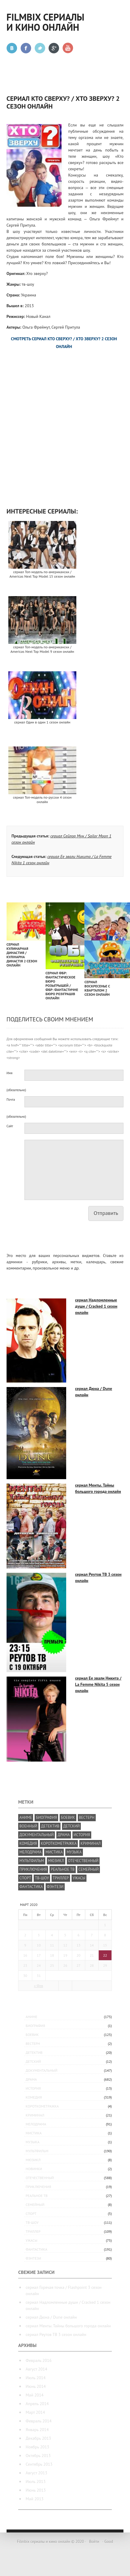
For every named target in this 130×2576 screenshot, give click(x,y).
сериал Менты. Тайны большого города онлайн (68, 2325)
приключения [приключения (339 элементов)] (33, 1869)
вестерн (33, 2043)
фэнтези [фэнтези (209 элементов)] (55, 1886)
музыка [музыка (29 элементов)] (73, 1852)
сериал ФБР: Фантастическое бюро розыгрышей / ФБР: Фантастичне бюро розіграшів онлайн (62, 985)
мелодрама (36, 2124)
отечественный (40, 2177)
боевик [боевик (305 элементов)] (68, 1817)
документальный (41, 2070)
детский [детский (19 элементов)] (71, 1826)
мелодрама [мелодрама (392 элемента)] (30, 1852)
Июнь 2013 (36, 2490)
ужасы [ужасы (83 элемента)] (79, 1878)
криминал (35, 2115)
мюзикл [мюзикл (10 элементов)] (56, 1860)
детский (33, 2061)
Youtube (68, 48)
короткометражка (42, 2106)
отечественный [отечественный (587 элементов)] (83, 1860)
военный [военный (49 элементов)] (28, 1826)
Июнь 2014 (36, 2386)
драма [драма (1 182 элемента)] (64, 1834)
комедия (34, 2097)
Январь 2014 (37, 2429)
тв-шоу (32, 2222)
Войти (94, 2541)
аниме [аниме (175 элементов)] (25, 1817)
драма (31, 2079)
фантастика (36, 2249)
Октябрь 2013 (38, 2455)
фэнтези (33, 2258)
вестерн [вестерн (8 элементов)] (87, 1817)
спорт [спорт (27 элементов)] (25, 1878)
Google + (54, 48)
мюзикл (33, 2160)
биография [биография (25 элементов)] (46, 1817)
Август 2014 (36, 2369)
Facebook (26, 48)
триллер (33, 2231)
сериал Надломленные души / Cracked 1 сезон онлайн (96, 1306)
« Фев (38, 1985)
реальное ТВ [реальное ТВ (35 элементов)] (63, 1869)
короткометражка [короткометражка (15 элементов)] (59, 1843)
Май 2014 (35, 2395)
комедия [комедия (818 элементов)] (28, 1843)
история (33, 2088)
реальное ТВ (36, 2195)
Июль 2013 (36, 2481)
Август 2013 (36, 2473)
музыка (32, 2142)
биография (35, 2025)
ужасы (31, 2240)
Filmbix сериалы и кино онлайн (45, 22)
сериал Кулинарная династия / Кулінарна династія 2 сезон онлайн (22, 954)
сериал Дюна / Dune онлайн (51, 2317)
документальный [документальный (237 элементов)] (36, 1834)
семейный (35, 2204)
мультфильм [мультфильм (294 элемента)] (31, 1860)
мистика (34, 2133)
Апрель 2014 (37, 2403)
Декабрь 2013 (38, 2438)
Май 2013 (35, 2498)
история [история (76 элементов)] (82, 1834)
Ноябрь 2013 (37, 2447)
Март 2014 (35, 2412)
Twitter (40, 48)
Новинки (34, 2169)
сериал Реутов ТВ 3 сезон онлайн (56, 2334)
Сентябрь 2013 (39, 2464)
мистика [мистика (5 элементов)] (54, 1852)
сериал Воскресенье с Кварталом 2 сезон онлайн (97, 988)
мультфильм (37, 2151)
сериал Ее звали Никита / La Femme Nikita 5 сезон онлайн (98, 1684)
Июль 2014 (36, 2377)
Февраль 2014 (39, 2421)
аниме (31, 2016)
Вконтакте (12, 48)
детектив (34, 2052)
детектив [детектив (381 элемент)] (50, 1826)
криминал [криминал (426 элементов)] (91, 1843)
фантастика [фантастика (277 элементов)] (31, 1886)
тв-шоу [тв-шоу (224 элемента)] (42, 1878)
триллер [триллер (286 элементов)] (61, 1878)
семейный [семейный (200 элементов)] (88, 1869)
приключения (38, 2186)
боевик (32, 2034)
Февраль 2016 (39, 2360)
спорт (31, 2213)
